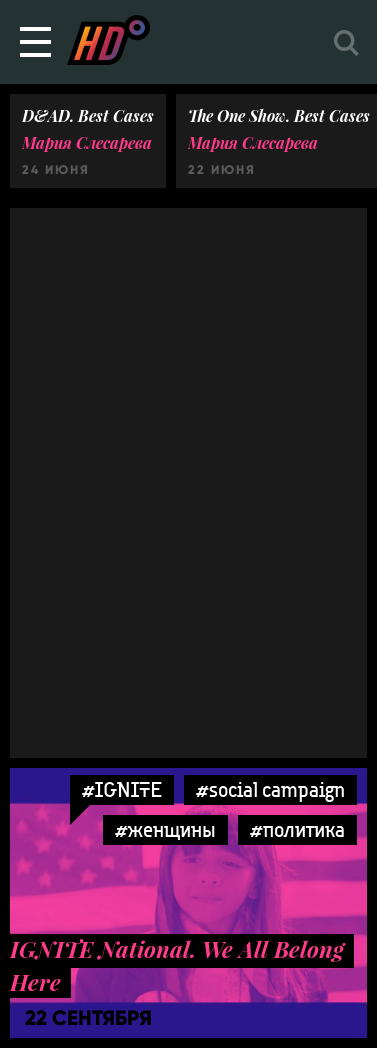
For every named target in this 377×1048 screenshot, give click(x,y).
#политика (297, 829)
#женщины (165, 829)
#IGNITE (122, 789)
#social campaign (270, 789)
